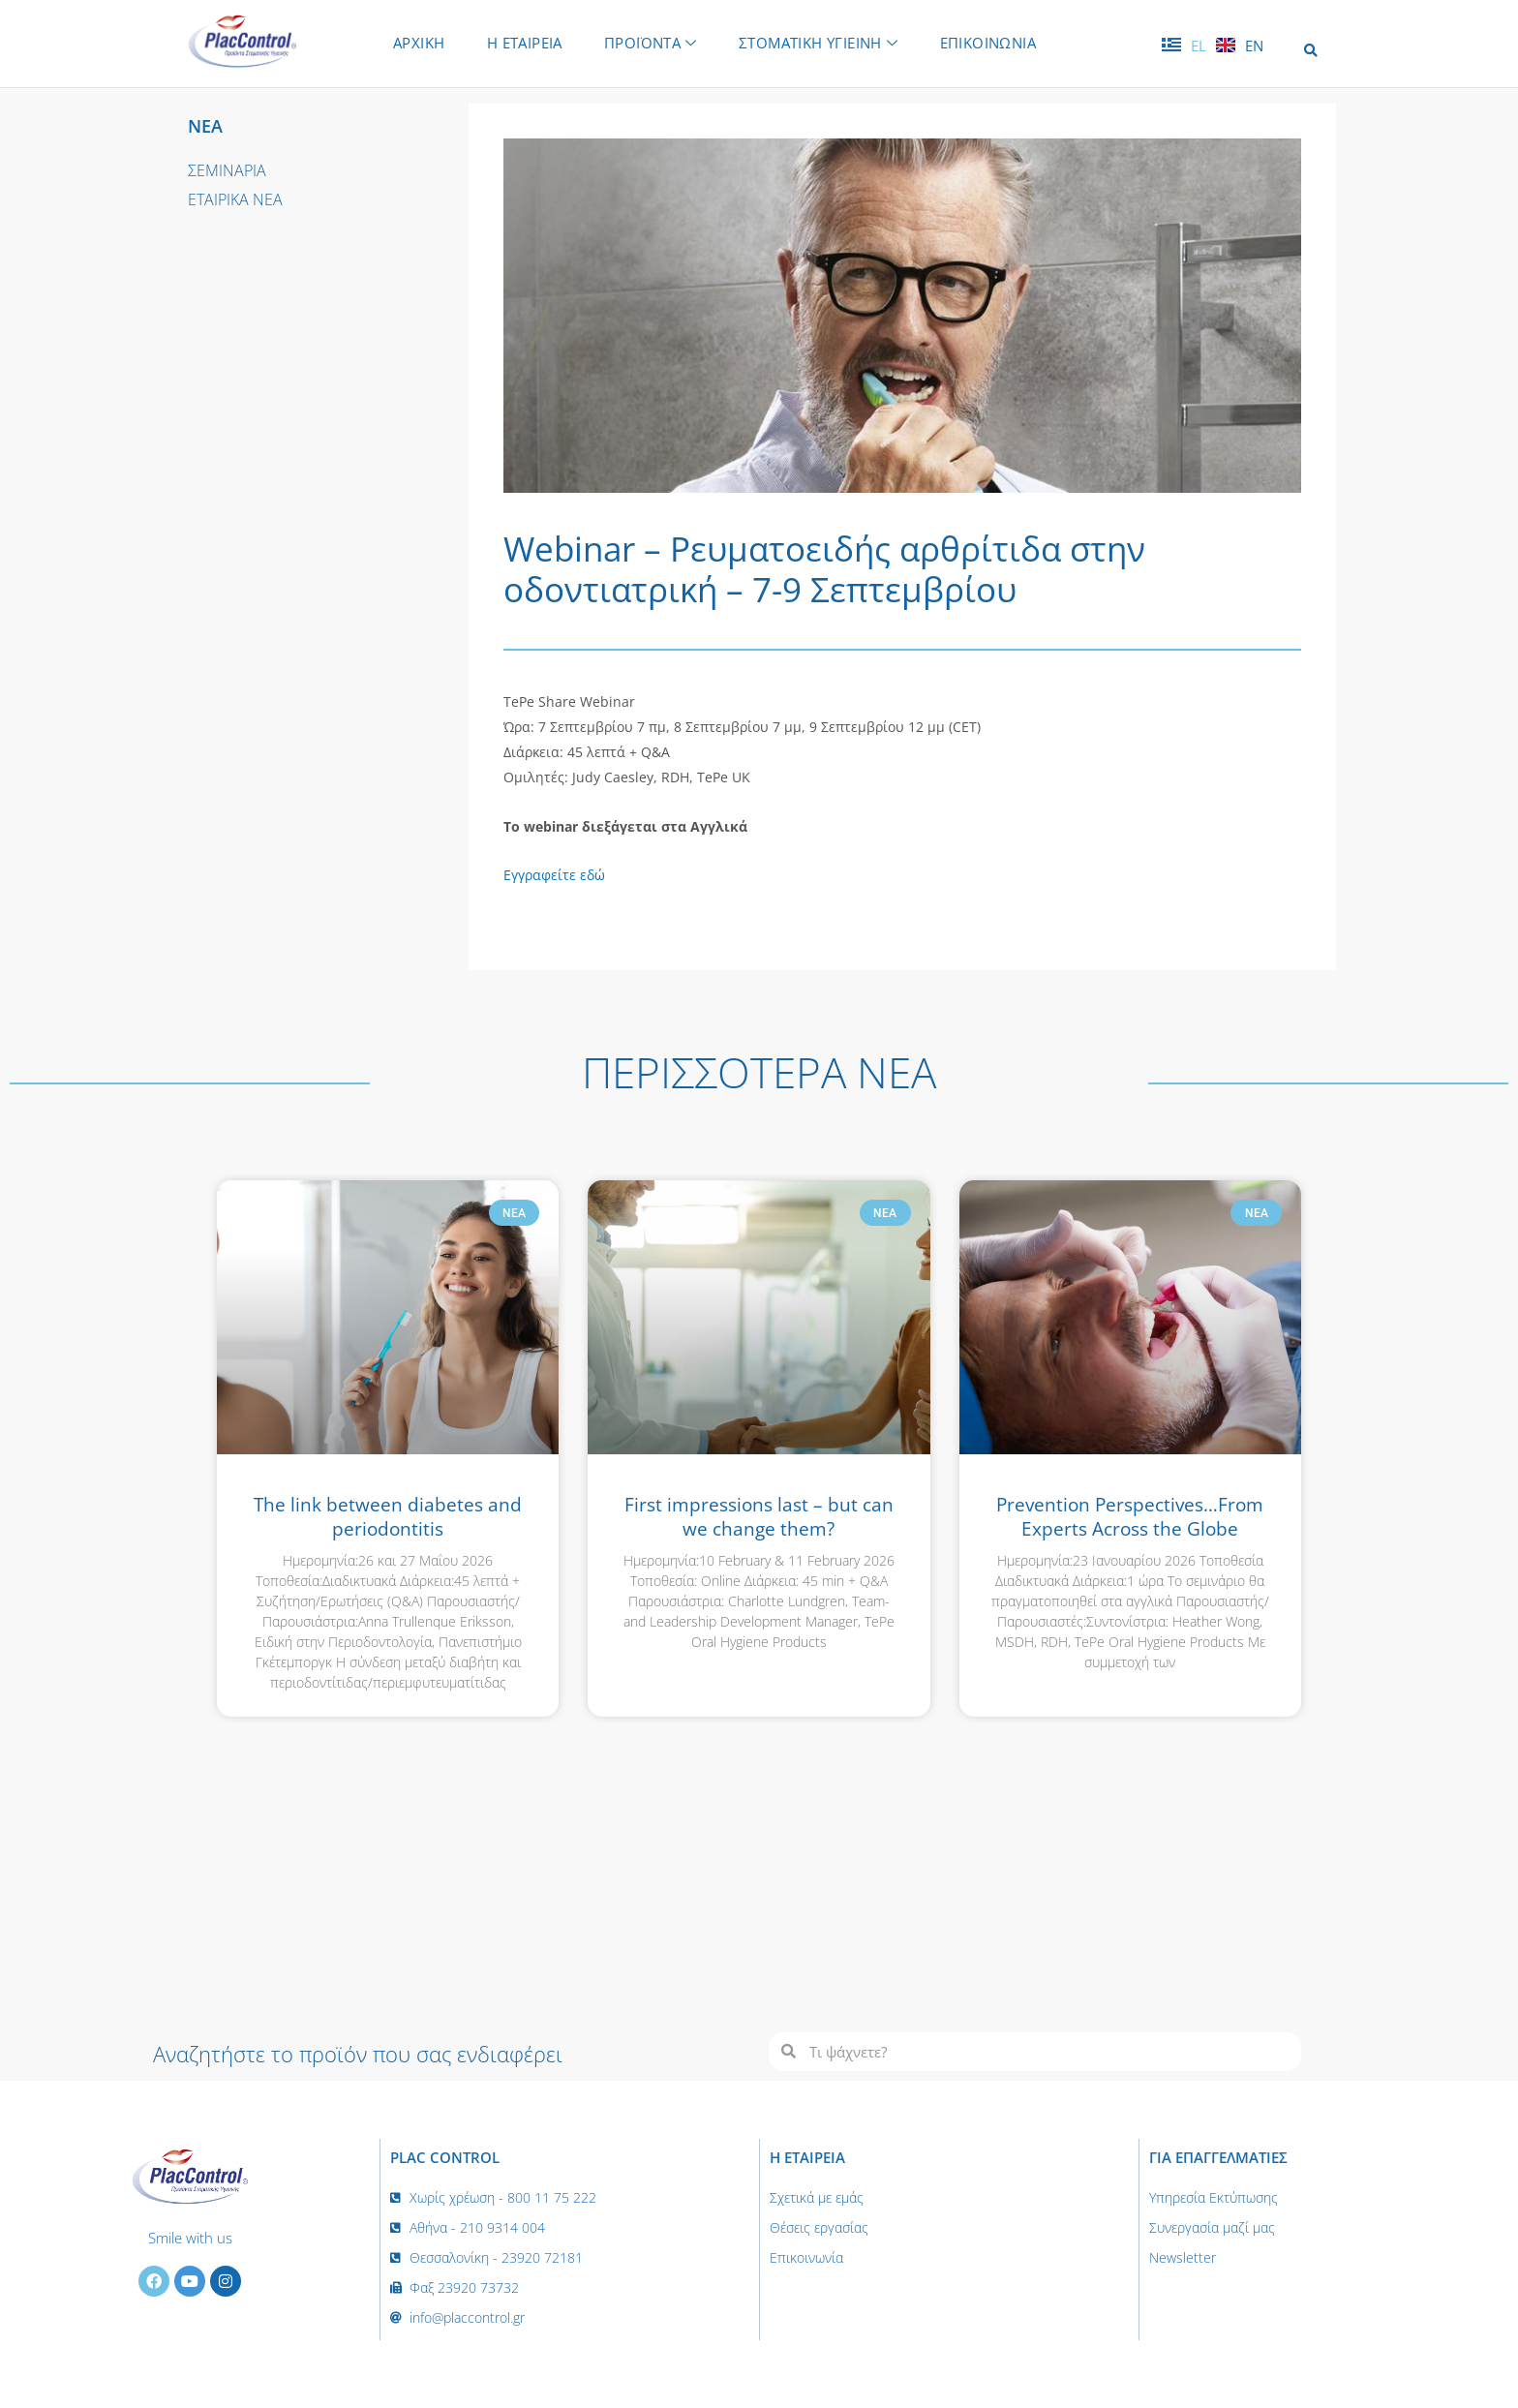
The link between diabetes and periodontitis (388, 1516)
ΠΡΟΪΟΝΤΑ (650, 43)
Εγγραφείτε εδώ (554, 875)
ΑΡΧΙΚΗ (417, 42)
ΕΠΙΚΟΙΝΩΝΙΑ (989, 42)
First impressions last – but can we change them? (759, 1516)
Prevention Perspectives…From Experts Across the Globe (1129, 1516)
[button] (1310, 51)
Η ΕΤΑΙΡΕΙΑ (524, 42)
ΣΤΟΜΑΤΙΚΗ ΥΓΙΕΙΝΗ (819, 43)
